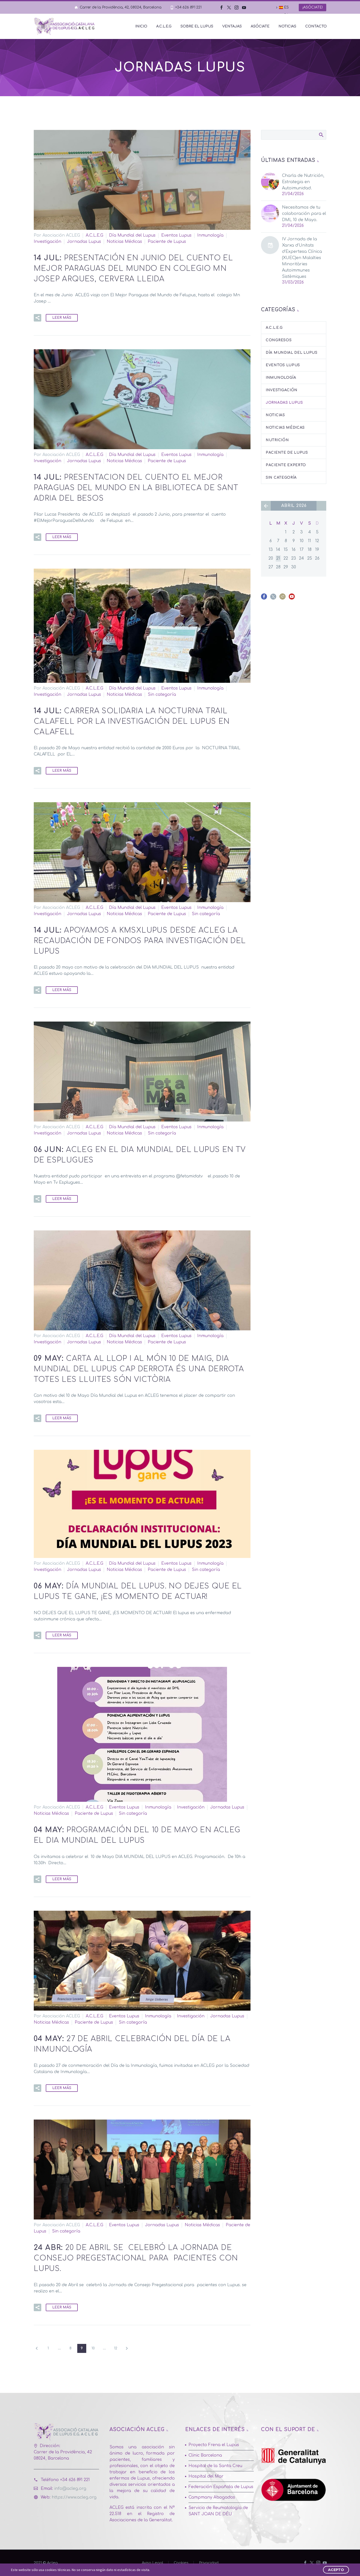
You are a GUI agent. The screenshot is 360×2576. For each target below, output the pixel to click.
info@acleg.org (70, 2488)
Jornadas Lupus (84, 241)
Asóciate (260, 26)
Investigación (47, 241)
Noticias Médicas (124, 241)
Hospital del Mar (206, 2476)
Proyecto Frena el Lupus (213, 2445)
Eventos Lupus (176, 235)
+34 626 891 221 (188, 7)
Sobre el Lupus (196, 26)
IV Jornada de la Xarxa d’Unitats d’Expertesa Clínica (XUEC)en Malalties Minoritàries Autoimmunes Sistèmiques (302, 258)
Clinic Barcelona (205, 2455)
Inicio (141, 26)
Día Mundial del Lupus (132, 235)
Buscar (321, 134)
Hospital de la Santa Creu (215, 2466)
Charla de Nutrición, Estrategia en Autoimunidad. (303, 181)
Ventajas (232, 26)
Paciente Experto (286, 465)
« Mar (266, 506)
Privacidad (208, 2563)
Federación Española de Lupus (220, 2487)
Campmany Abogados (211, 2497)
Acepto (336, 2570)
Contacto (316, 26)
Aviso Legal (152, 2563)
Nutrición (277, 440)
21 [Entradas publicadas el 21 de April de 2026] (278, 558)
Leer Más (61, 318)
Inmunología (210, 235)
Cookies (181, 2563)
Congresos (279, 340)
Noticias (287, 26)
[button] (37, 318)
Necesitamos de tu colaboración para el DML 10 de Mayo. (304, 213)
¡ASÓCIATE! (312, 7)
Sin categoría (162, 694)
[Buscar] (293, 135)
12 (115, 2348)
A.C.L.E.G (164, 26)
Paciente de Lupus (167, 241)
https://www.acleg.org (74, 2497)
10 (93, 2348)
